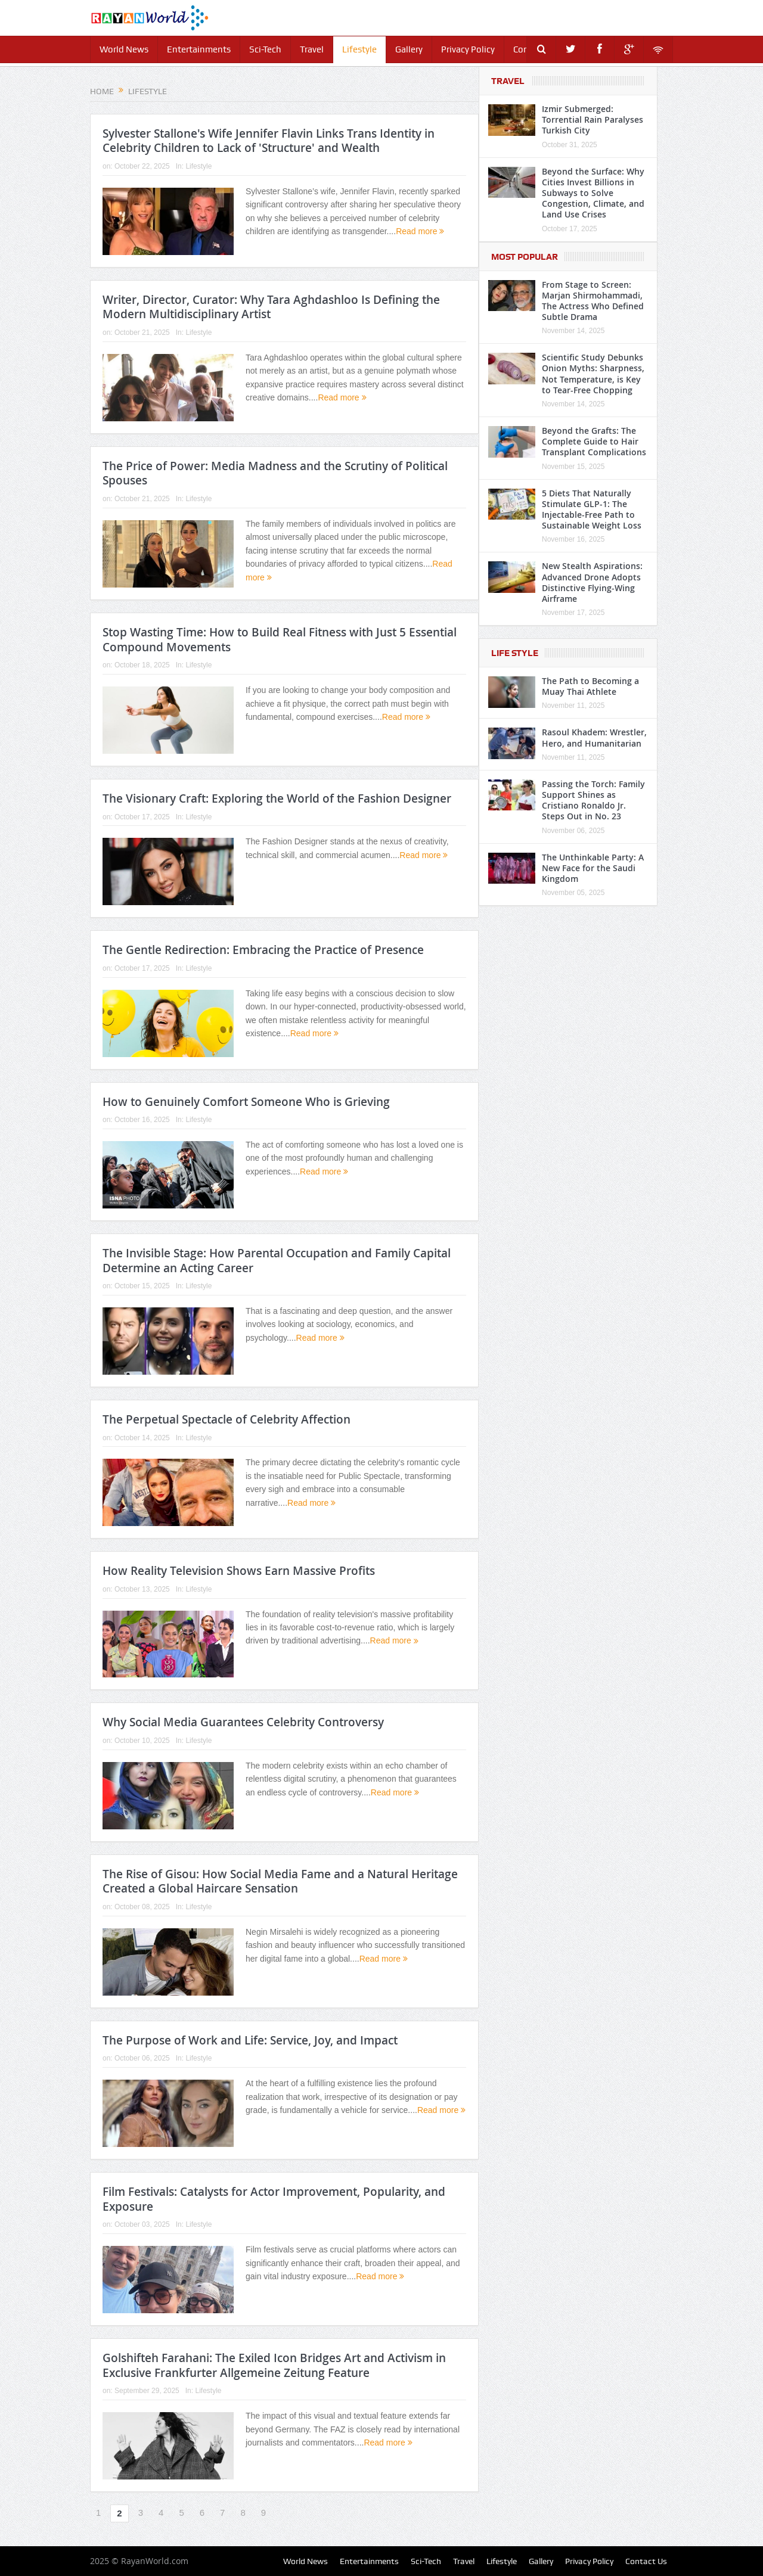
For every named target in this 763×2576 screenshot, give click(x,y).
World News (124, 49)
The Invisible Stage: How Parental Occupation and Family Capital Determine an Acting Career (277, 1260)
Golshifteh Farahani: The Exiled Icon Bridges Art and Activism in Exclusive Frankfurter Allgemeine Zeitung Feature (274, 2365)
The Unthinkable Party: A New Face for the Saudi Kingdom (593, 868)
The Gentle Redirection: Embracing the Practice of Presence (263, 950)
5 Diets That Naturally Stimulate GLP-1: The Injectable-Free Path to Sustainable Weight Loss (591, 509)
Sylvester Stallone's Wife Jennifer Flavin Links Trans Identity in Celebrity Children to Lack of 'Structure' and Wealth (269, 141)
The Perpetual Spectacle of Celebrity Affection (227, 1419)
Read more (420, 231)
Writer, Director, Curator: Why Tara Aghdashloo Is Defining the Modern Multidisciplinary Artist (271, 307)
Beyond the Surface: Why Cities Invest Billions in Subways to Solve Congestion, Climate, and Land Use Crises (593, 193)
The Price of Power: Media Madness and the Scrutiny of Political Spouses (275, 473)
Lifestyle (359, 49)
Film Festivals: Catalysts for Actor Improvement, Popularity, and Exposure (274, 2199)
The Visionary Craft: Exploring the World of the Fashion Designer (277, 798)
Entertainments (199, 49)
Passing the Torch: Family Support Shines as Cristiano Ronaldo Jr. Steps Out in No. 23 (593, 800)
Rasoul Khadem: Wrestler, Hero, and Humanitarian (594, 737)
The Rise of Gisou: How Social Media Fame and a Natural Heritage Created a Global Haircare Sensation (280, 1881)
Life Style (514, 653)
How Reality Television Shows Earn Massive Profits (239, 1570)
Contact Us (646, 2561)
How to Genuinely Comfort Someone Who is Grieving (246, 1102)
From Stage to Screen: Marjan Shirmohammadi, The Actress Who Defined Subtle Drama (593, 301)
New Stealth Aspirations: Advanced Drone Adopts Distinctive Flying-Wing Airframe (592, 582)
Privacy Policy (468, 49)
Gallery (409, 49)
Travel (312, 49)
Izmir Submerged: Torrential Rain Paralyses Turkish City (592, 119)
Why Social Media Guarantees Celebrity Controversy (243, 1722)
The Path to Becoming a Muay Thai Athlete (590, 686)
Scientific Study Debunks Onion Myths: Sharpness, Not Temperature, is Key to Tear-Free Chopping (593, 374)
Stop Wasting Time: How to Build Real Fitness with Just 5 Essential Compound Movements (280, 639)
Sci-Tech (265, 49)
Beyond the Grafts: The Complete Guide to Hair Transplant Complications (594, 441)
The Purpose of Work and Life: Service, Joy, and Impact (250, 2040)
